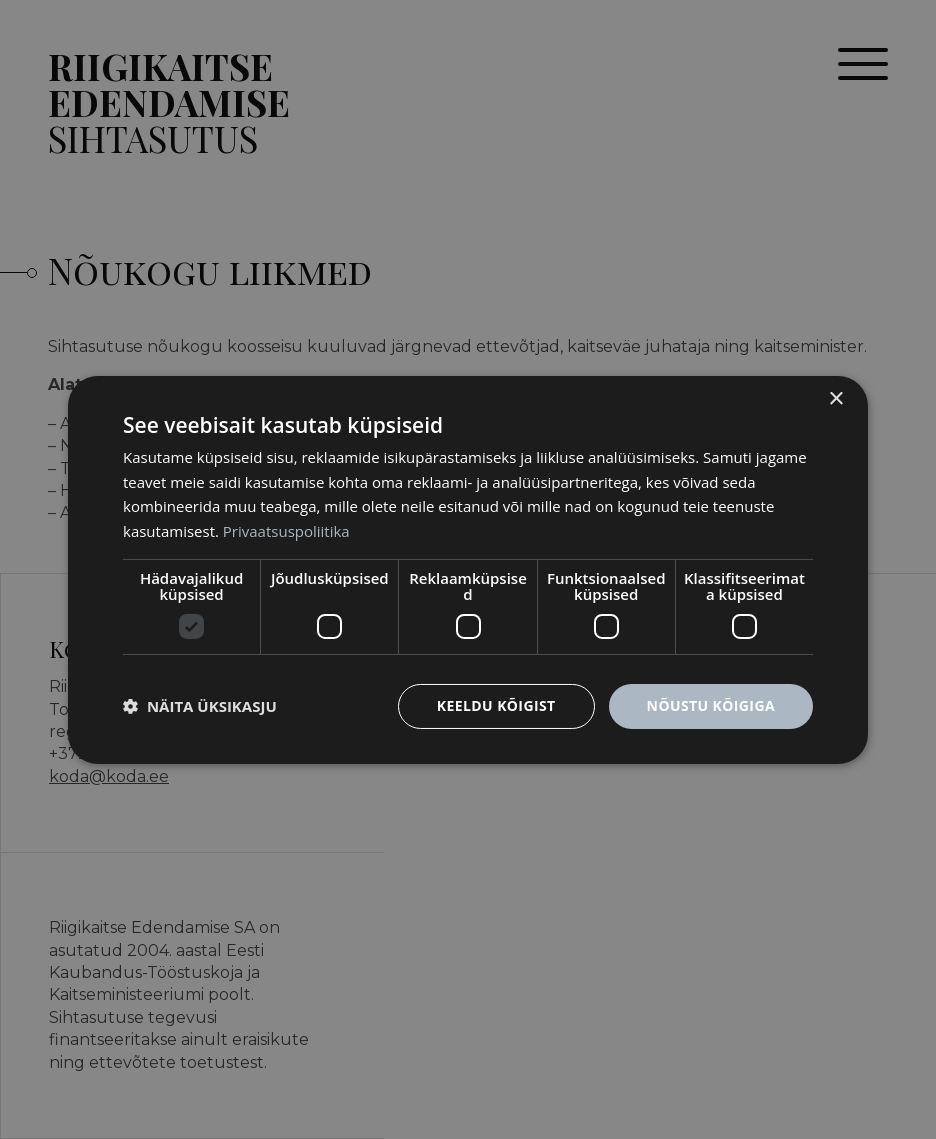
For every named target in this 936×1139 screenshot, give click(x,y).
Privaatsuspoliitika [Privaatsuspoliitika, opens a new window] (286, 531)
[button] (200, 706)
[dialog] (468, 569)
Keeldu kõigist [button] (496, 705)
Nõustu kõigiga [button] (711, 705)
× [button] (835, 398)
